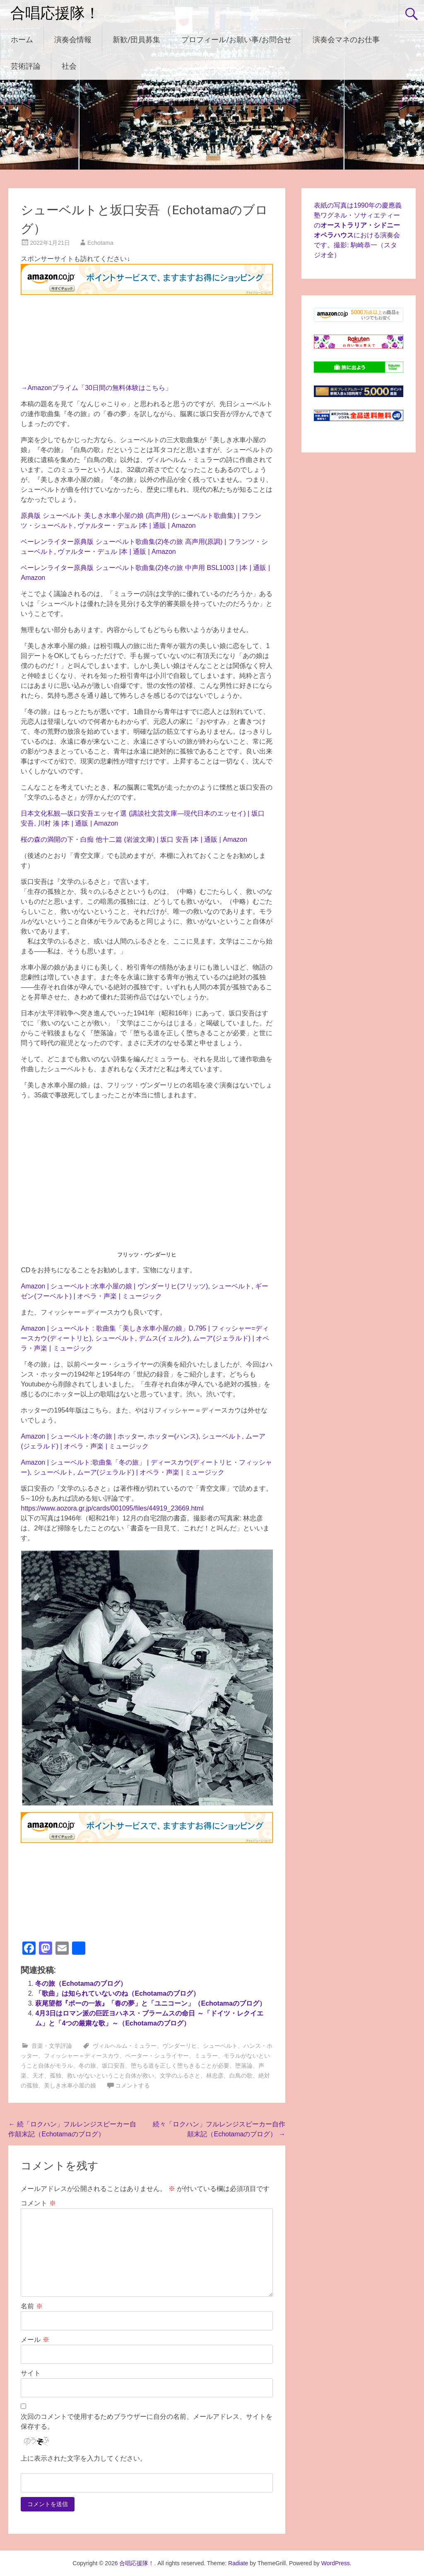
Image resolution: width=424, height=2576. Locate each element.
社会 (69, 66)
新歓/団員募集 (136, 39)
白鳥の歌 (241, 2075)
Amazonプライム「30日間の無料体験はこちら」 (99, 387)
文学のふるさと (180, 2075)
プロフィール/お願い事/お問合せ (236, 39)
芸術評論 (26, 66)
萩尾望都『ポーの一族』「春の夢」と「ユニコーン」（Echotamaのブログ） (150, 2003)
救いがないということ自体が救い (110, 2075)
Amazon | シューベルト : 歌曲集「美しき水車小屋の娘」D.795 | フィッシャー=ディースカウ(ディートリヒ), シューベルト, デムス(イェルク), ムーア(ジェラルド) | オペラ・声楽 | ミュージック (145, 1338)
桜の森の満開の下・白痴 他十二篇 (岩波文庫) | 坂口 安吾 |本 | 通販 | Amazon (134, 839)
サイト (31, 2373)
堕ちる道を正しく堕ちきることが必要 (180, 2065)
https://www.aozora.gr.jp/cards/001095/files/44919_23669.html (112, 1508)
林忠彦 (215, 2075)
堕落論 (244, 2065)
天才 (38, 2075)
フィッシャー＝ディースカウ (81, 2055)
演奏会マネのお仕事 (346, 39)
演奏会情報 (73, 39)
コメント (38, 2203)
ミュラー (206, 2055)
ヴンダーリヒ (179, 2045)
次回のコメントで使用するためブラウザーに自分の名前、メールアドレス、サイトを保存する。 (146, 2421)
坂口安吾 (113, 2065)
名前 (31, 2306)
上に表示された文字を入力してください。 (84, 2458)
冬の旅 (87, 2065)
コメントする (132, 2085)
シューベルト (220, 2045)
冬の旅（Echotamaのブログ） (80, 1983)
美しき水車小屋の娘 (70, 2085)
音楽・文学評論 (51, 2045)
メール (35, 2339)
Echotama (100, 242)
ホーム (22, 39)
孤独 (55, 2075)
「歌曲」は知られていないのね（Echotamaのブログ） (117, 1993)
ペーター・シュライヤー (157, 2055)
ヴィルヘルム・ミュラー (125, 2045)
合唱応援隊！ (55, 13)
